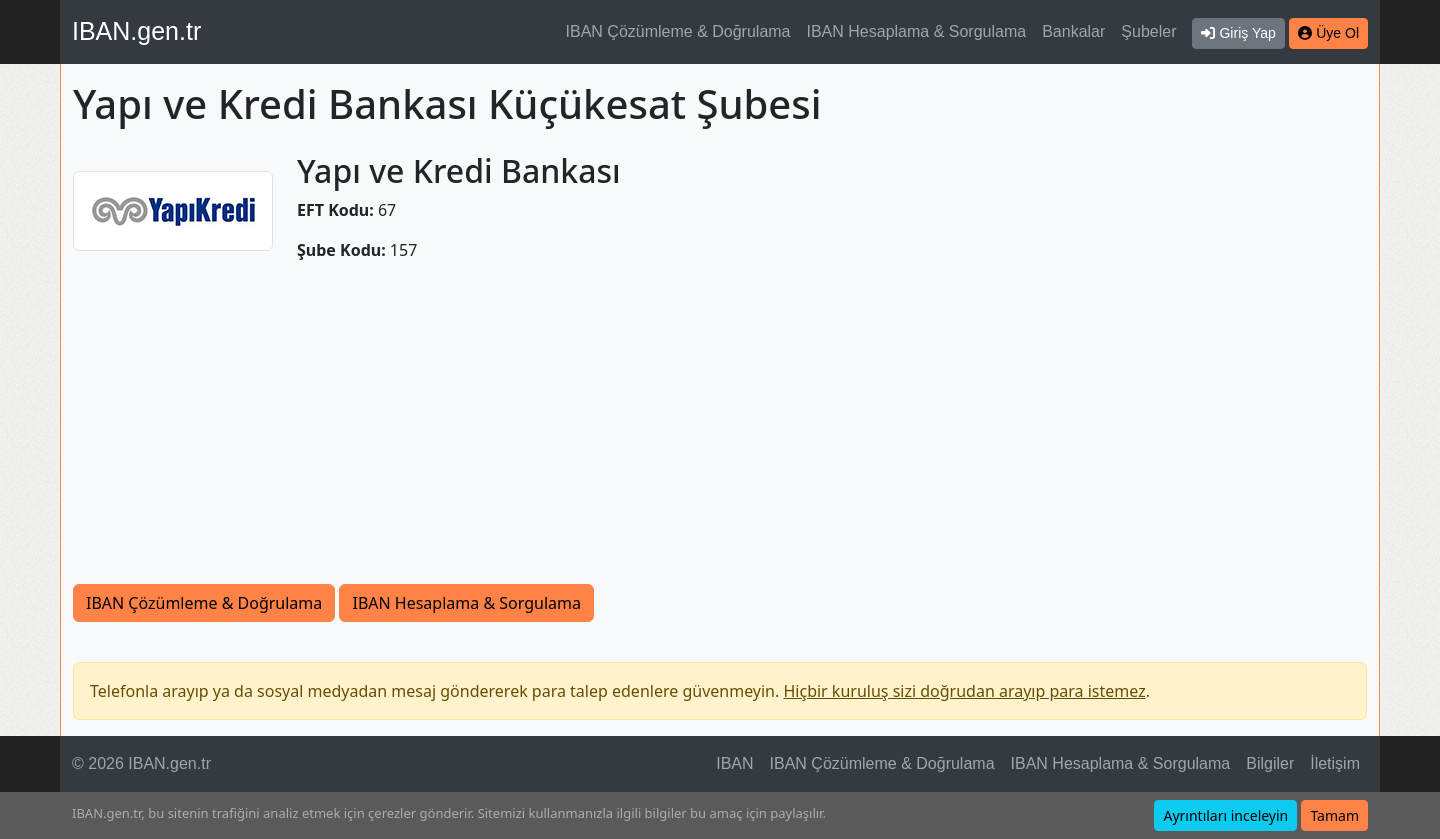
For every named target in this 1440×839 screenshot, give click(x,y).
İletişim (1335, 763)
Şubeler (1148, 31)
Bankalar (1073, 31)
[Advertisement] (720, 434)
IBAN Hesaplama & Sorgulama (917, 31)
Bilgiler (1270, 763)
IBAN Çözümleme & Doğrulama (678, 31)
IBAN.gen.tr (136, 31)
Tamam (1334, 815)
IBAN (734, 763)
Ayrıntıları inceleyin (1225, 815)
